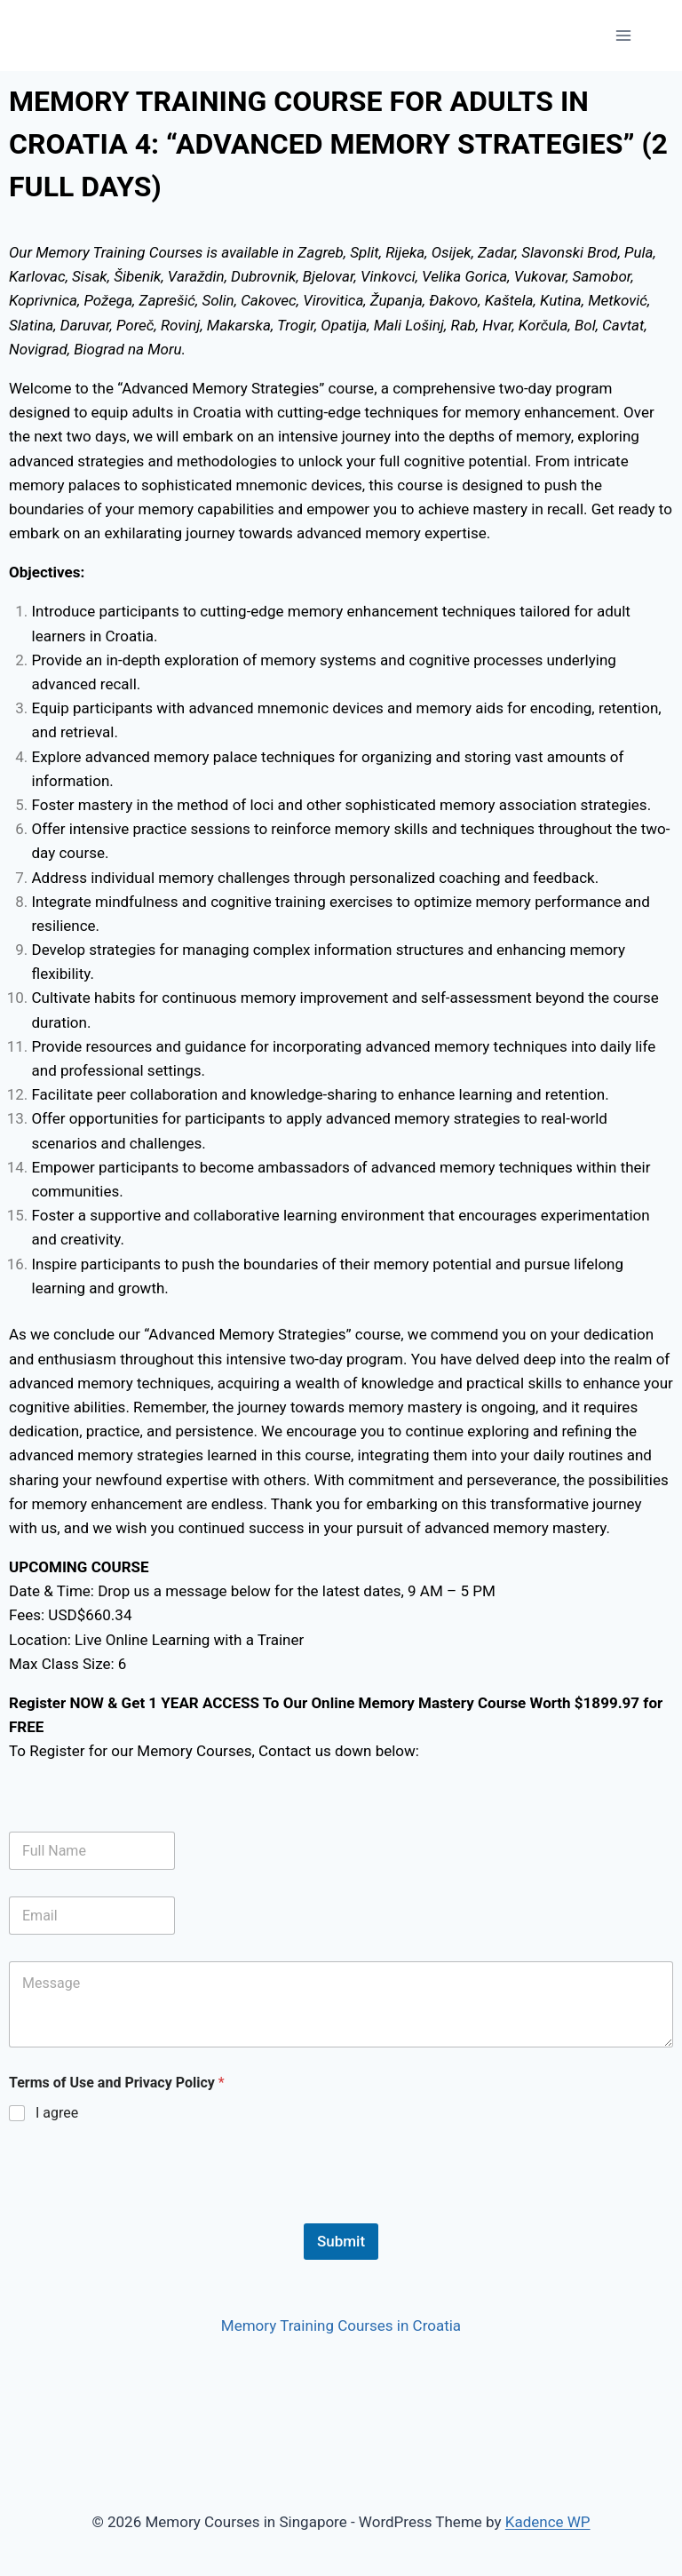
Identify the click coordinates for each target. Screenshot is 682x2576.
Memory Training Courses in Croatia (341, 2325)
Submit (341, 2241)
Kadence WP (548, 2522)
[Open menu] (623, 35)
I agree (57, 2112)
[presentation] (144, 2211)
